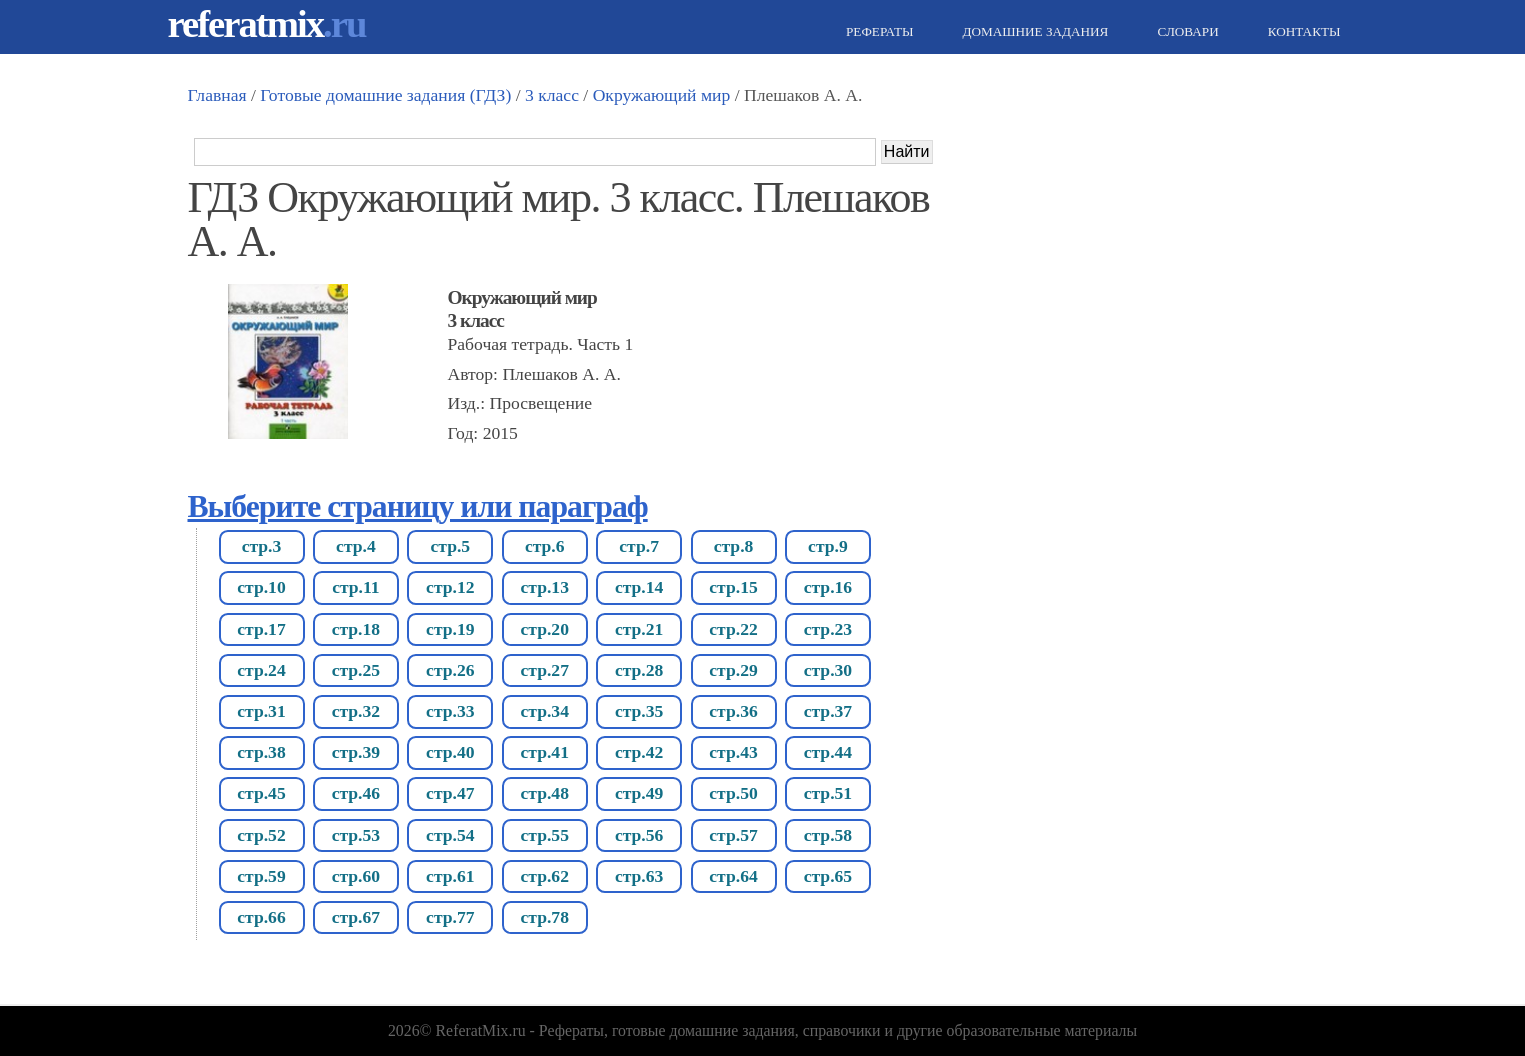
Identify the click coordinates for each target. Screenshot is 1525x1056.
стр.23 (828, 629)
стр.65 (828, 876)
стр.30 (828, 670)
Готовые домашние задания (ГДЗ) (385, 95)
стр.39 (356, 752)
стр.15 (733, 587)
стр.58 (828, 835)
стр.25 (356, 670)
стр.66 (261, 917)
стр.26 (450, 670)
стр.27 (544, 670)
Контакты (1302, 31)
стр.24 (261, 670)
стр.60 (356, 876)
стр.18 (356, 629)
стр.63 (639, 876)
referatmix (267, 23)
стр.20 (544, 629)
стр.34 (544, 711)
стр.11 (355, 587)
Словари (1185, 31)
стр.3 (262, 546)
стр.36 (733, 711)
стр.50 (733, 793)
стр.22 (733, 629)
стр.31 (261, 711)
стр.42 (639, 752)
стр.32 (356, 711)
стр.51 (828, 793)
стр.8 (734, 546)
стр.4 (356, 546)
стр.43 (733, 752)
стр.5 (450, 546)
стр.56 (639, 835)
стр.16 (828, 587)
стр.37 (828, 711)
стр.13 (544, 587)
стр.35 (639, 711)
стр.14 (639, 587)
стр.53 (356, 835)
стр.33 (450, 711)
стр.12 (450, 587)
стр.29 (733, 670)
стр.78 (544, 917)
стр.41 (544, 752)
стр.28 (639, 670)
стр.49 (639, 793)
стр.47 (450, 793)
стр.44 (828, 752)
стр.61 (450, 876)
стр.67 (356, 917)
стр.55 (544, 835)
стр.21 (639, 629)
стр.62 (544, 876)
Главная (217, 95)
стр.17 (261, 629)
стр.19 (450, 629)
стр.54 (450, 835)
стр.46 (356, 793)
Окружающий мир (662, 95)
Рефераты (877, 31)
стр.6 (545, 546)
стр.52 (261, 835)
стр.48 (544, 793)
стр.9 (828, 546)
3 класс (552, 95)
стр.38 (261, 752)
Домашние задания (1032, 31)
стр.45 (261, 793)
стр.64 (733, 876)
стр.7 (639, 546)
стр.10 (261, 587)
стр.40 (450, 752)
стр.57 (733, 835)
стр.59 (261, 876)
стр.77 (450, 917)
